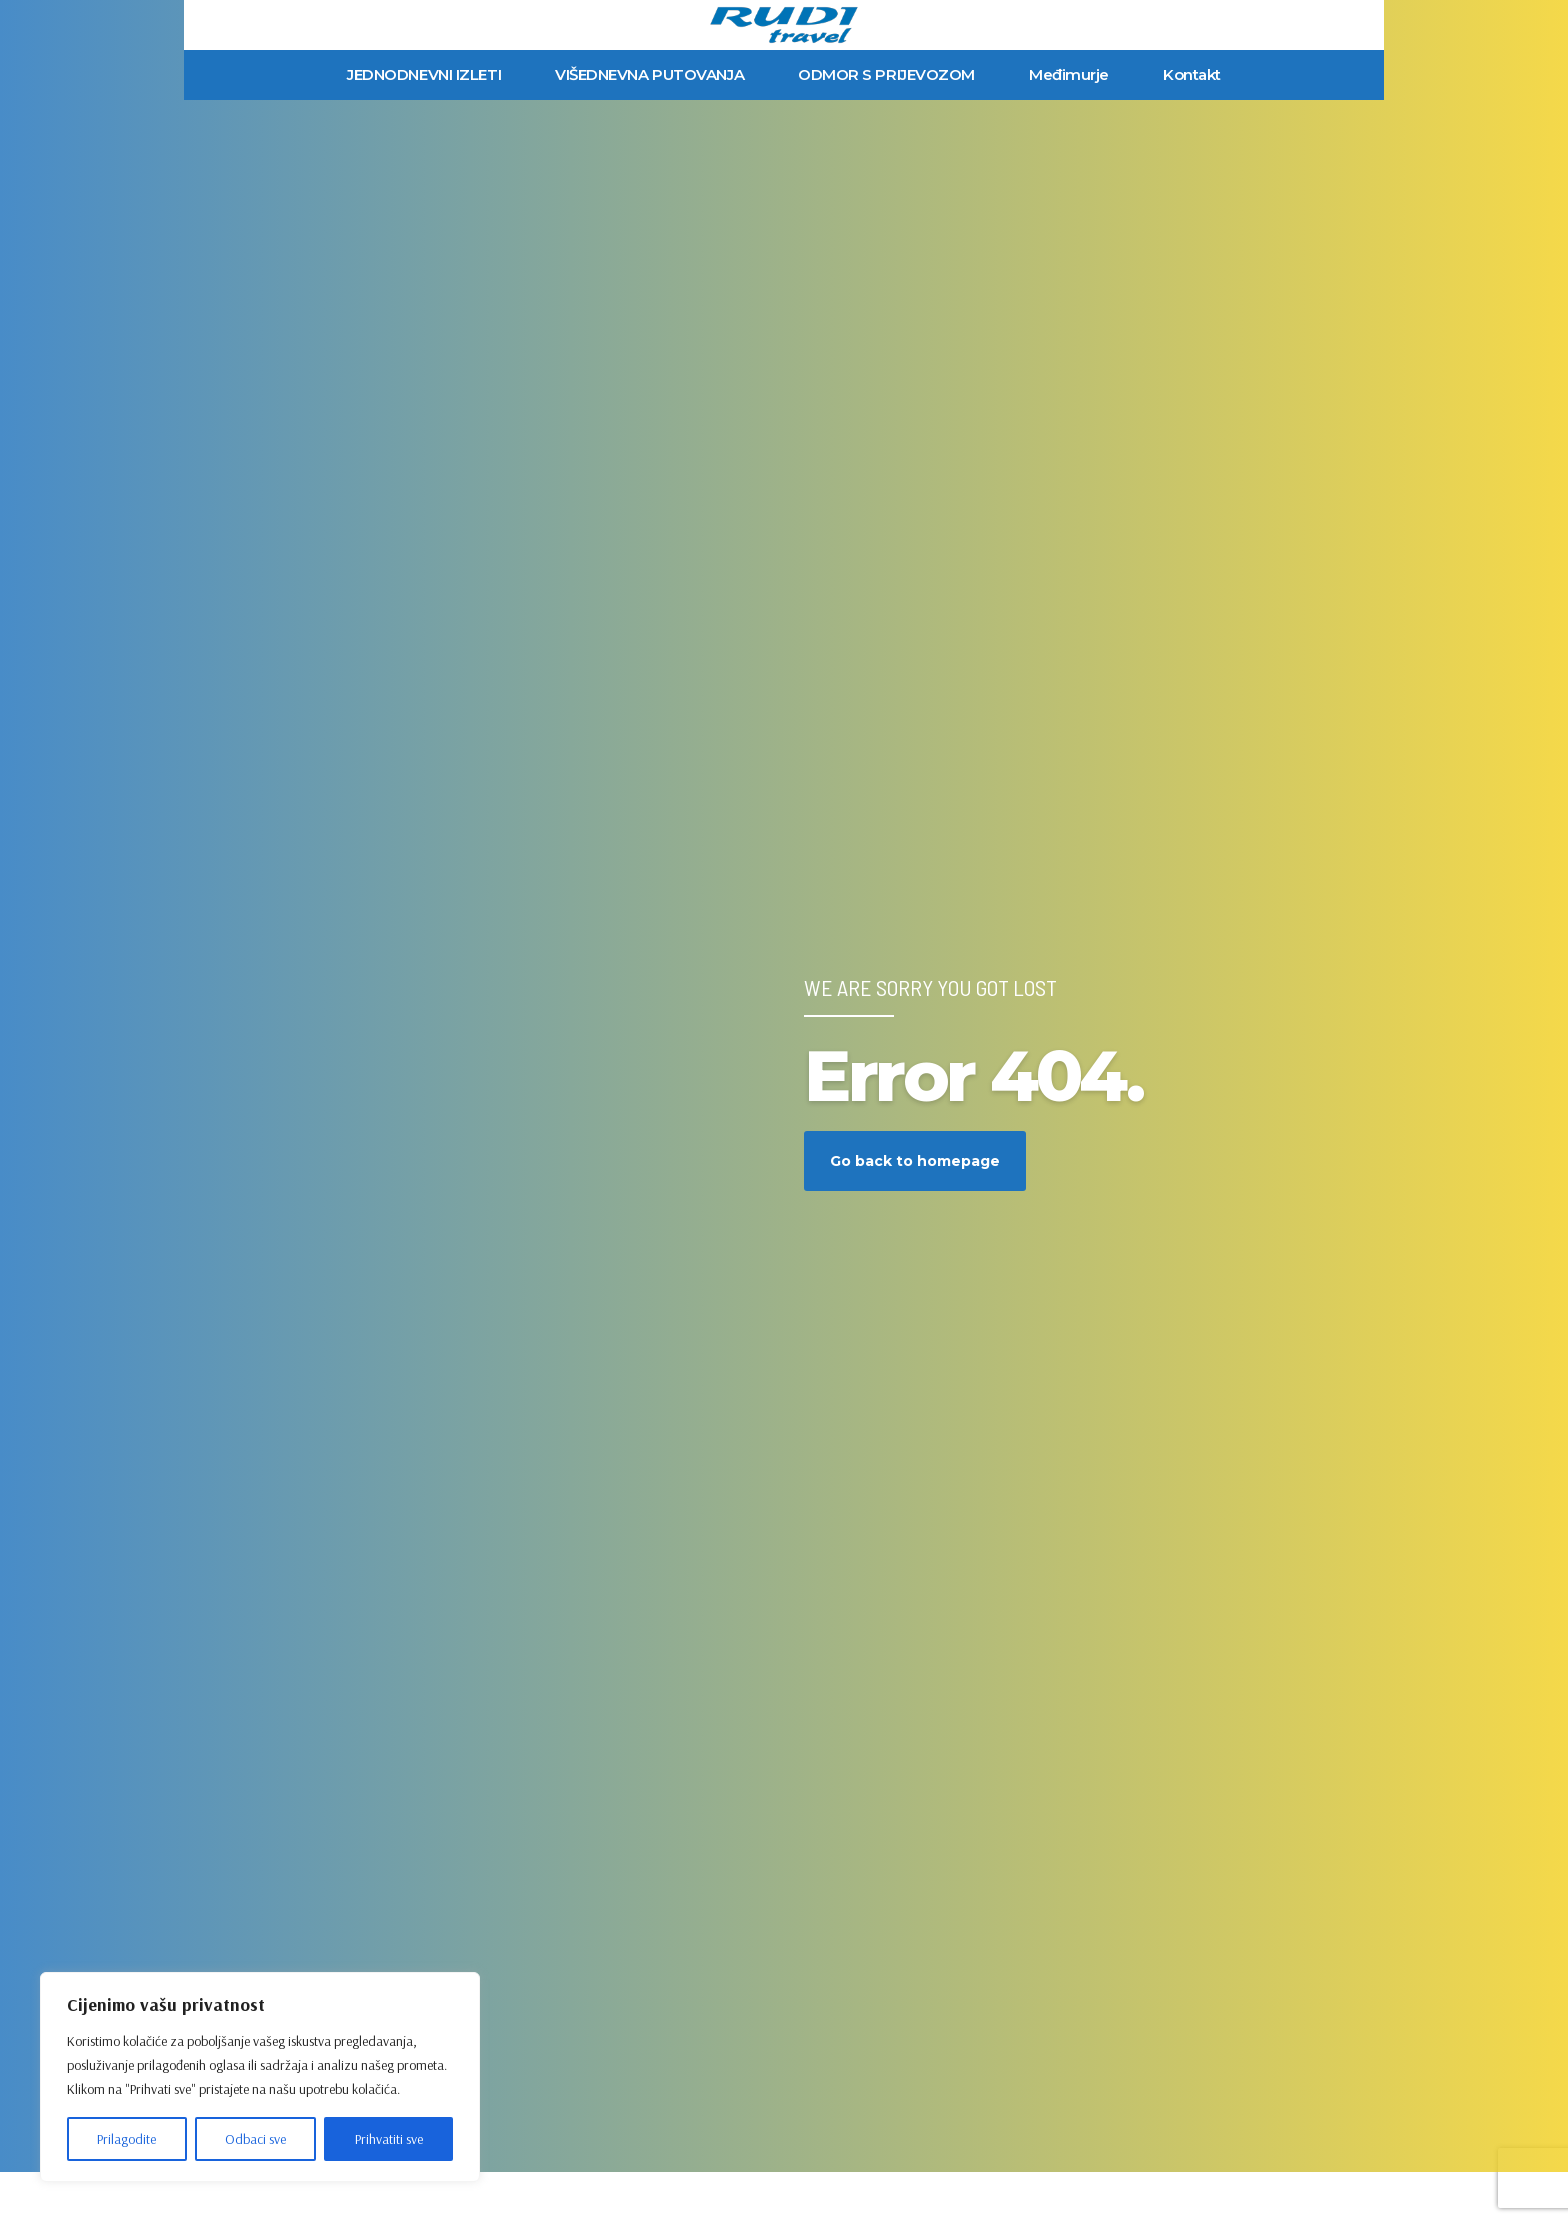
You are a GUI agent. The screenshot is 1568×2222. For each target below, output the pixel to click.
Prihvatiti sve (389, 2139)
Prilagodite (126, 2139)
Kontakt (1192, 74)
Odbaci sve (255, 2139)
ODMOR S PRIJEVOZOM (886, 74)
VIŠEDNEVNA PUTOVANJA (649, 74)
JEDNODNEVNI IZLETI (424, 74)
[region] (260, 2077)
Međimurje (1069, 74)
